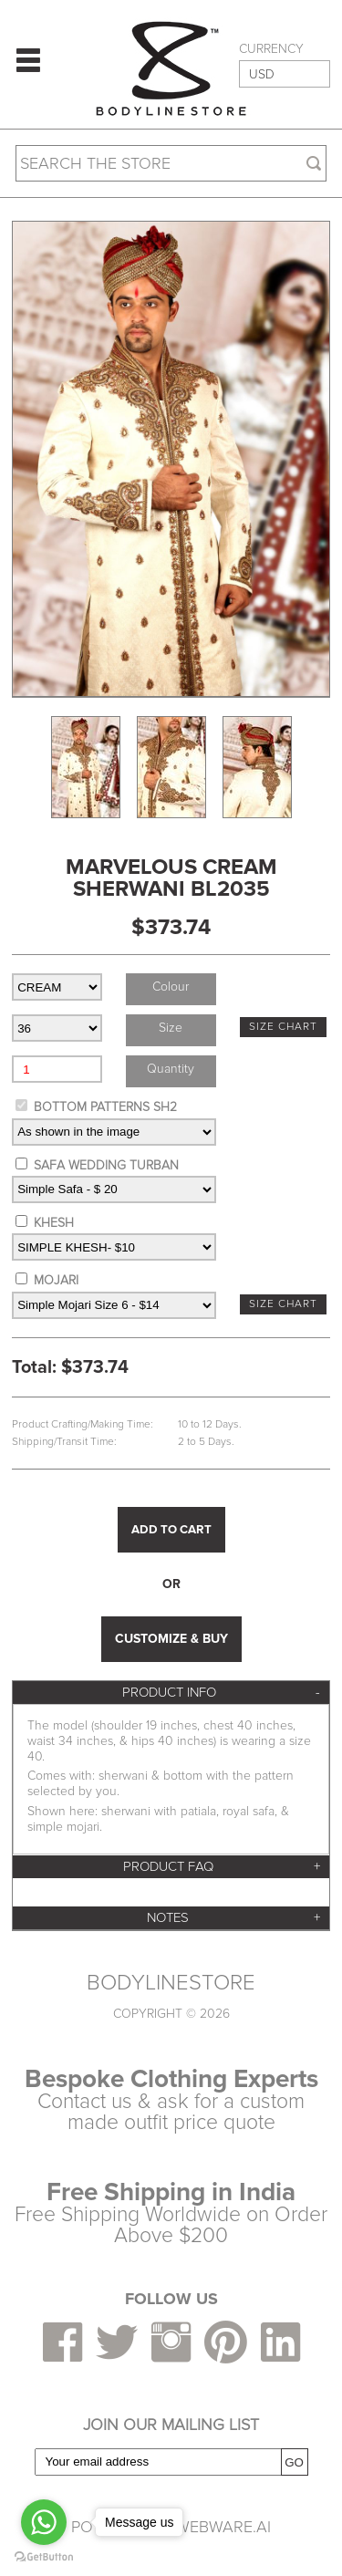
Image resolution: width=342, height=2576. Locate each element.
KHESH (54, 1223)
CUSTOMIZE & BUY (171, 1638)
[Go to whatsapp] (44, 2522)
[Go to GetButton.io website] (44, 2557)
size (170, 1027)
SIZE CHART (283, 1027)
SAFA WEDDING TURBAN (106, 1165)
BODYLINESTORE (171, 1983)
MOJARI (56, 1280)
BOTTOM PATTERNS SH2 (105, 1107)
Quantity (170, 1068)
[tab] (171, 1692)
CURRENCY (271, 49)
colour (170, 986)
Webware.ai (223, 2527)
